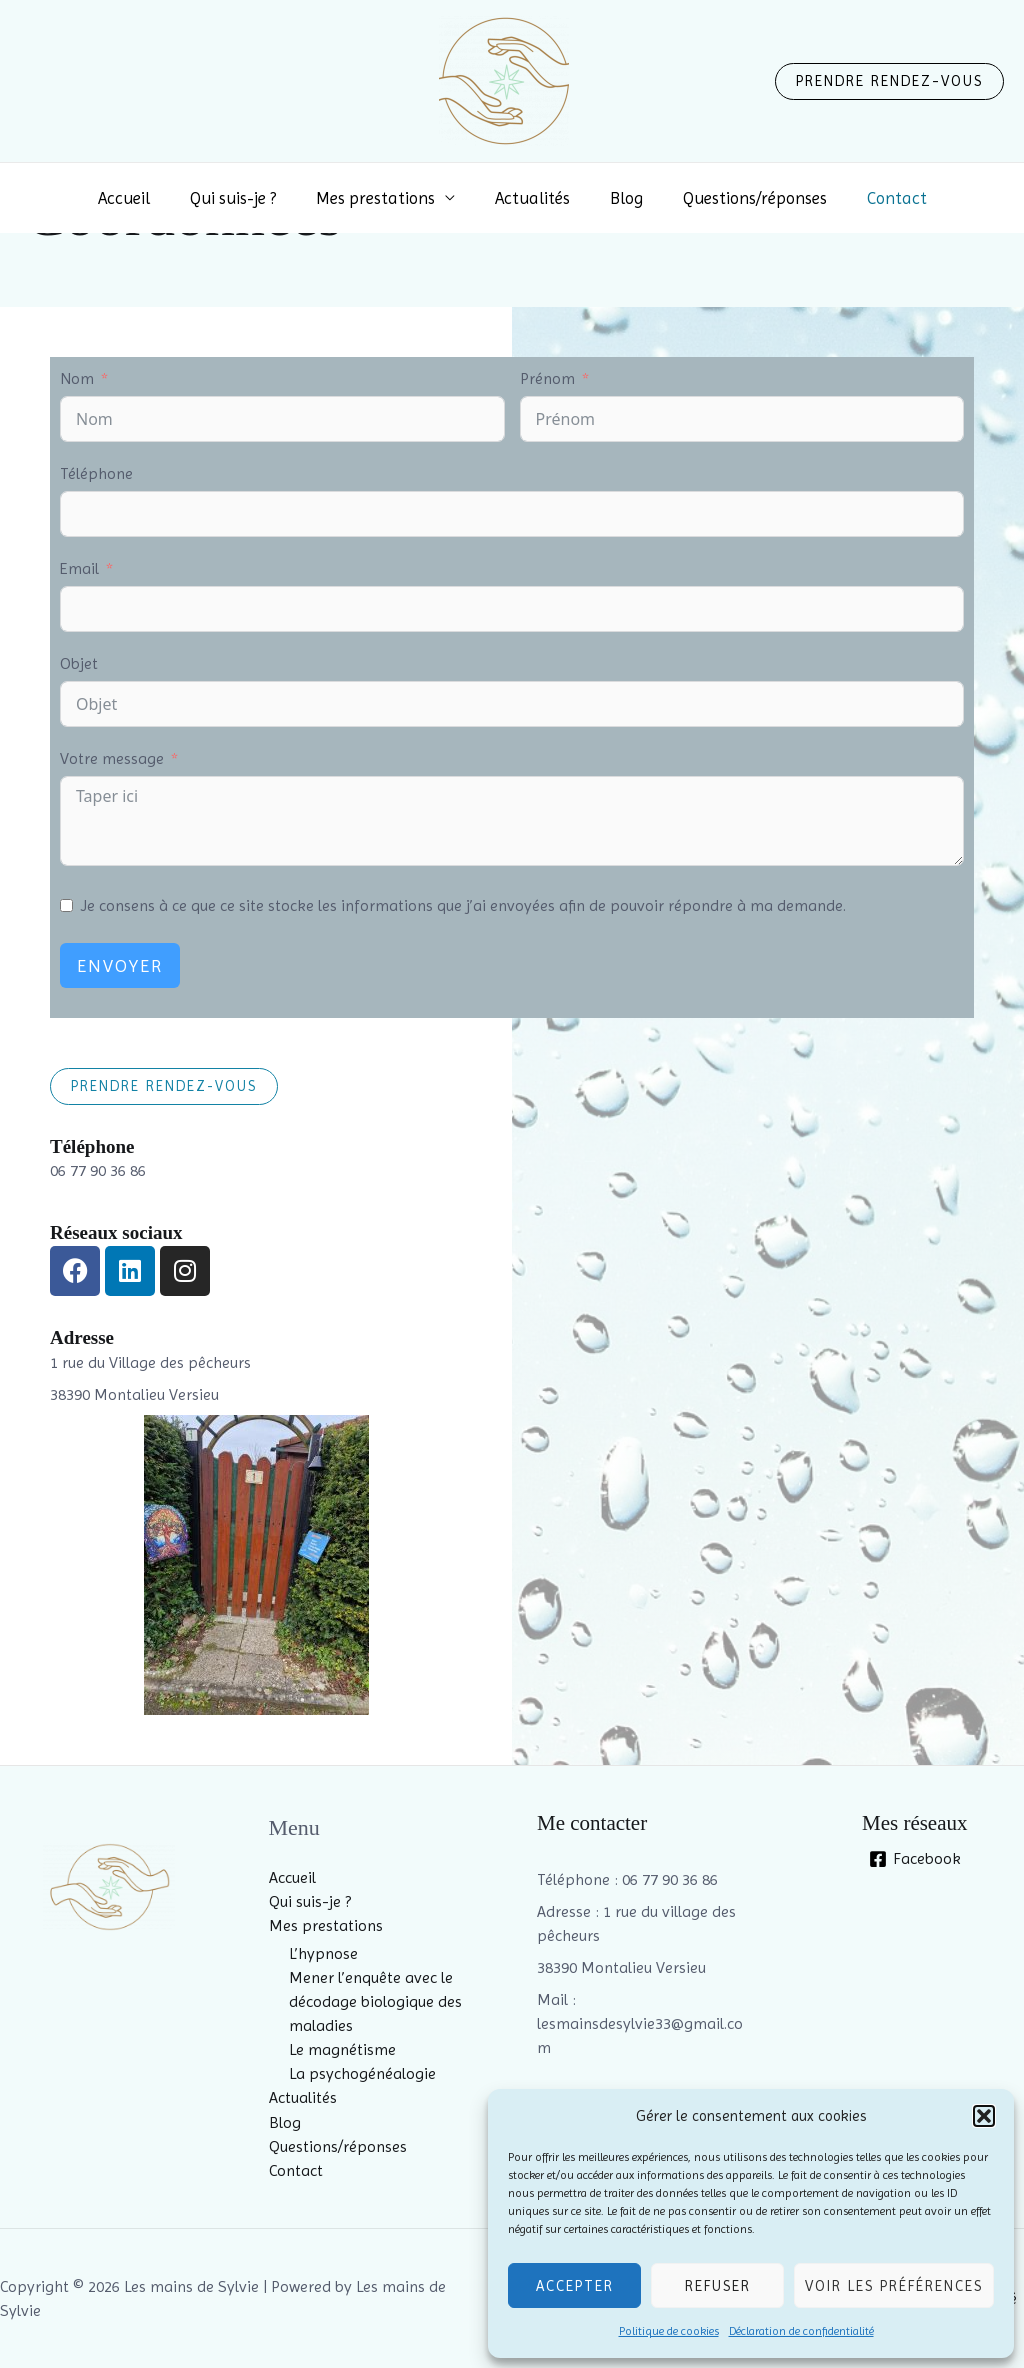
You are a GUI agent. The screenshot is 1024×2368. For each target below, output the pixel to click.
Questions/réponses (743, 198)
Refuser (718, 2286)
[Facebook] (914, 1859)
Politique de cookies (669, 2331)
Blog (620, 198)
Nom (77, 378)
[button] (984, 2116)
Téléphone (96, 473)
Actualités (532, 198)
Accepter (575, 2286)
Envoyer (120, 965)
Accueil (142, 198)
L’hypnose (323, 1953)
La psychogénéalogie (362, 2073)
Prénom (547, 378)
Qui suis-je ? (245, 198)
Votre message (112, 758)
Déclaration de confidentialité (801, 2331)
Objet (79, 663)
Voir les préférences (894, 2286)
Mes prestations (381, 198)
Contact (879, 198)
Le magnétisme (342, 2049)
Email (79, 568)
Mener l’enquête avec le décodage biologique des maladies (375, 2001)
